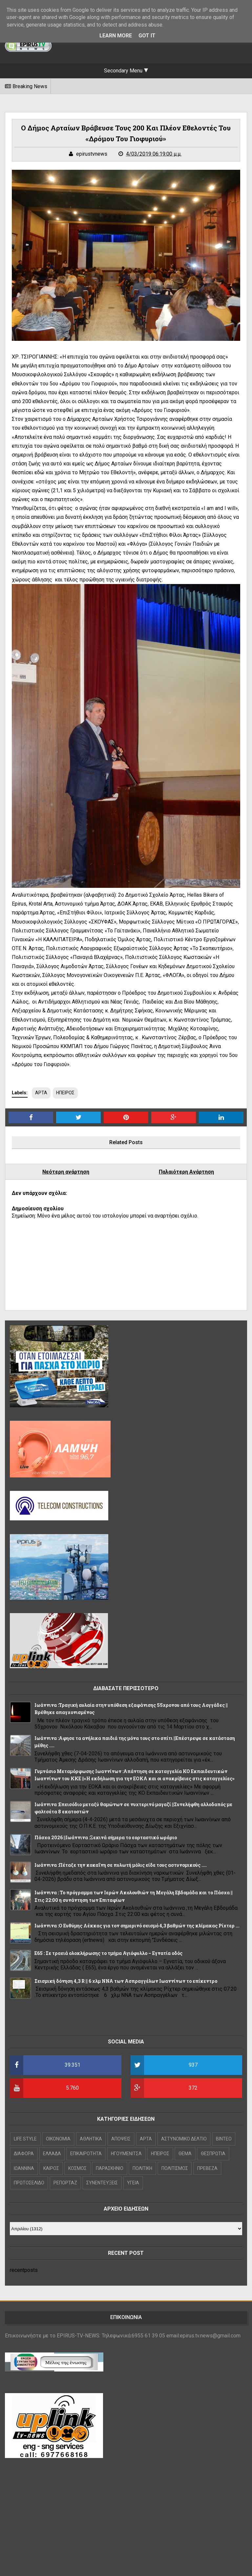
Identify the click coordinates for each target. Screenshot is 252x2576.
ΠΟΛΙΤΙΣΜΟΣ (174, 2168)
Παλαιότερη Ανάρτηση (186, 1172)
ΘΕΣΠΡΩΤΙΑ (213, 2153)
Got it (147, 35)
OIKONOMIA (58, 2138)
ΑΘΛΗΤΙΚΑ (91, 2138)
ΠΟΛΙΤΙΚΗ (142, 2168)
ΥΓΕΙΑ (133, 2182)
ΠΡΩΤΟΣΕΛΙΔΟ (29, 2182)
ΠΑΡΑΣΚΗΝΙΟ (109, 2168)
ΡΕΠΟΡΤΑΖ (65, 2182)
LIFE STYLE (25, 2138)
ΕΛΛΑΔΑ (52, 2153)
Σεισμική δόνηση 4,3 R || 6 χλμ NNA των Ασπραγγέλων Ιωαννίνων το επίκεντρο (125, 1981)
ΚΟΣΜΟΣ (77, 2168)
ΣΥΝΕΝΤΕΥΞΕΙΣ (102, 2182)
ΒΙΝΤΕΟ (224, 2138)
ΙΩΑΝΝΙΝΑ (24, 2168)
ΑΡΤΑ (41, 1092)
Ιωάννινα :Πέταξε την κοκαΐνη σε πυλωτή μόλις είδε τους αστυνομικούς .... (120, 1865)
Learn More (115, 35)
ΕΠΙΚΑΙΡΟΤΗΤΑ (86, 2153)
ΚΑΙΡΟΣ (51, 2168)
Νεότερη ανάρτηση (65, 1172)
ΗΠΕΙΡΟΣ (65, 1092)
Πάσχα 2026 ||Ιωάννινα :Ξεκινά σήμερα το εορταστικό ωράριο (105, 1837)
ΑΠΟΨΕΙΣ (121, 2138)
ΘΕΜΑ (185, 2153)
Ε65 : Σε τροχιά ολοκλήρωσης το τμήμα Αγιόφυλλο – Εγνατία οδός (108, 1953)
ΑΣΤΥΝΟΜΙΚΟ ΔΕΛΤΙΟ (184, 2138)
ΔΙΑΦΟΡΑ (24, 2153)
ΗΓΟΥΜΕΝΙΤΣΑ (126, 2153)
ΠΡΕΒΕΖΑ (207, 2168)
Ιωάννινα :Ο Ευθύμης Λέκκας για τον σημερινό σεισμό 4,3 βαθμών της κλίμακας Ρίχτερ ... (137, 1925)
